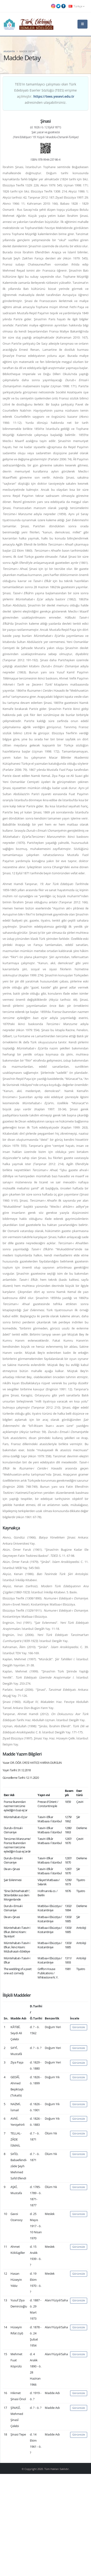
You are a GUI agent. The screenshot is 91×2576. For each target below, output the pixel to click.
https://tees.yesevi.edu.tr (53, 96)
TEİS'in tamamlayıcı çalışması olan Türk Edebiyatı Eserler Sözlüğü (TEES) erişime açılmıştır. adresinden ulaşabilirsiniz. (45, 93)
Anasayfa (9, 51)
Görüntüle (78, 2027)
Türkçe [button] (76, 6)
